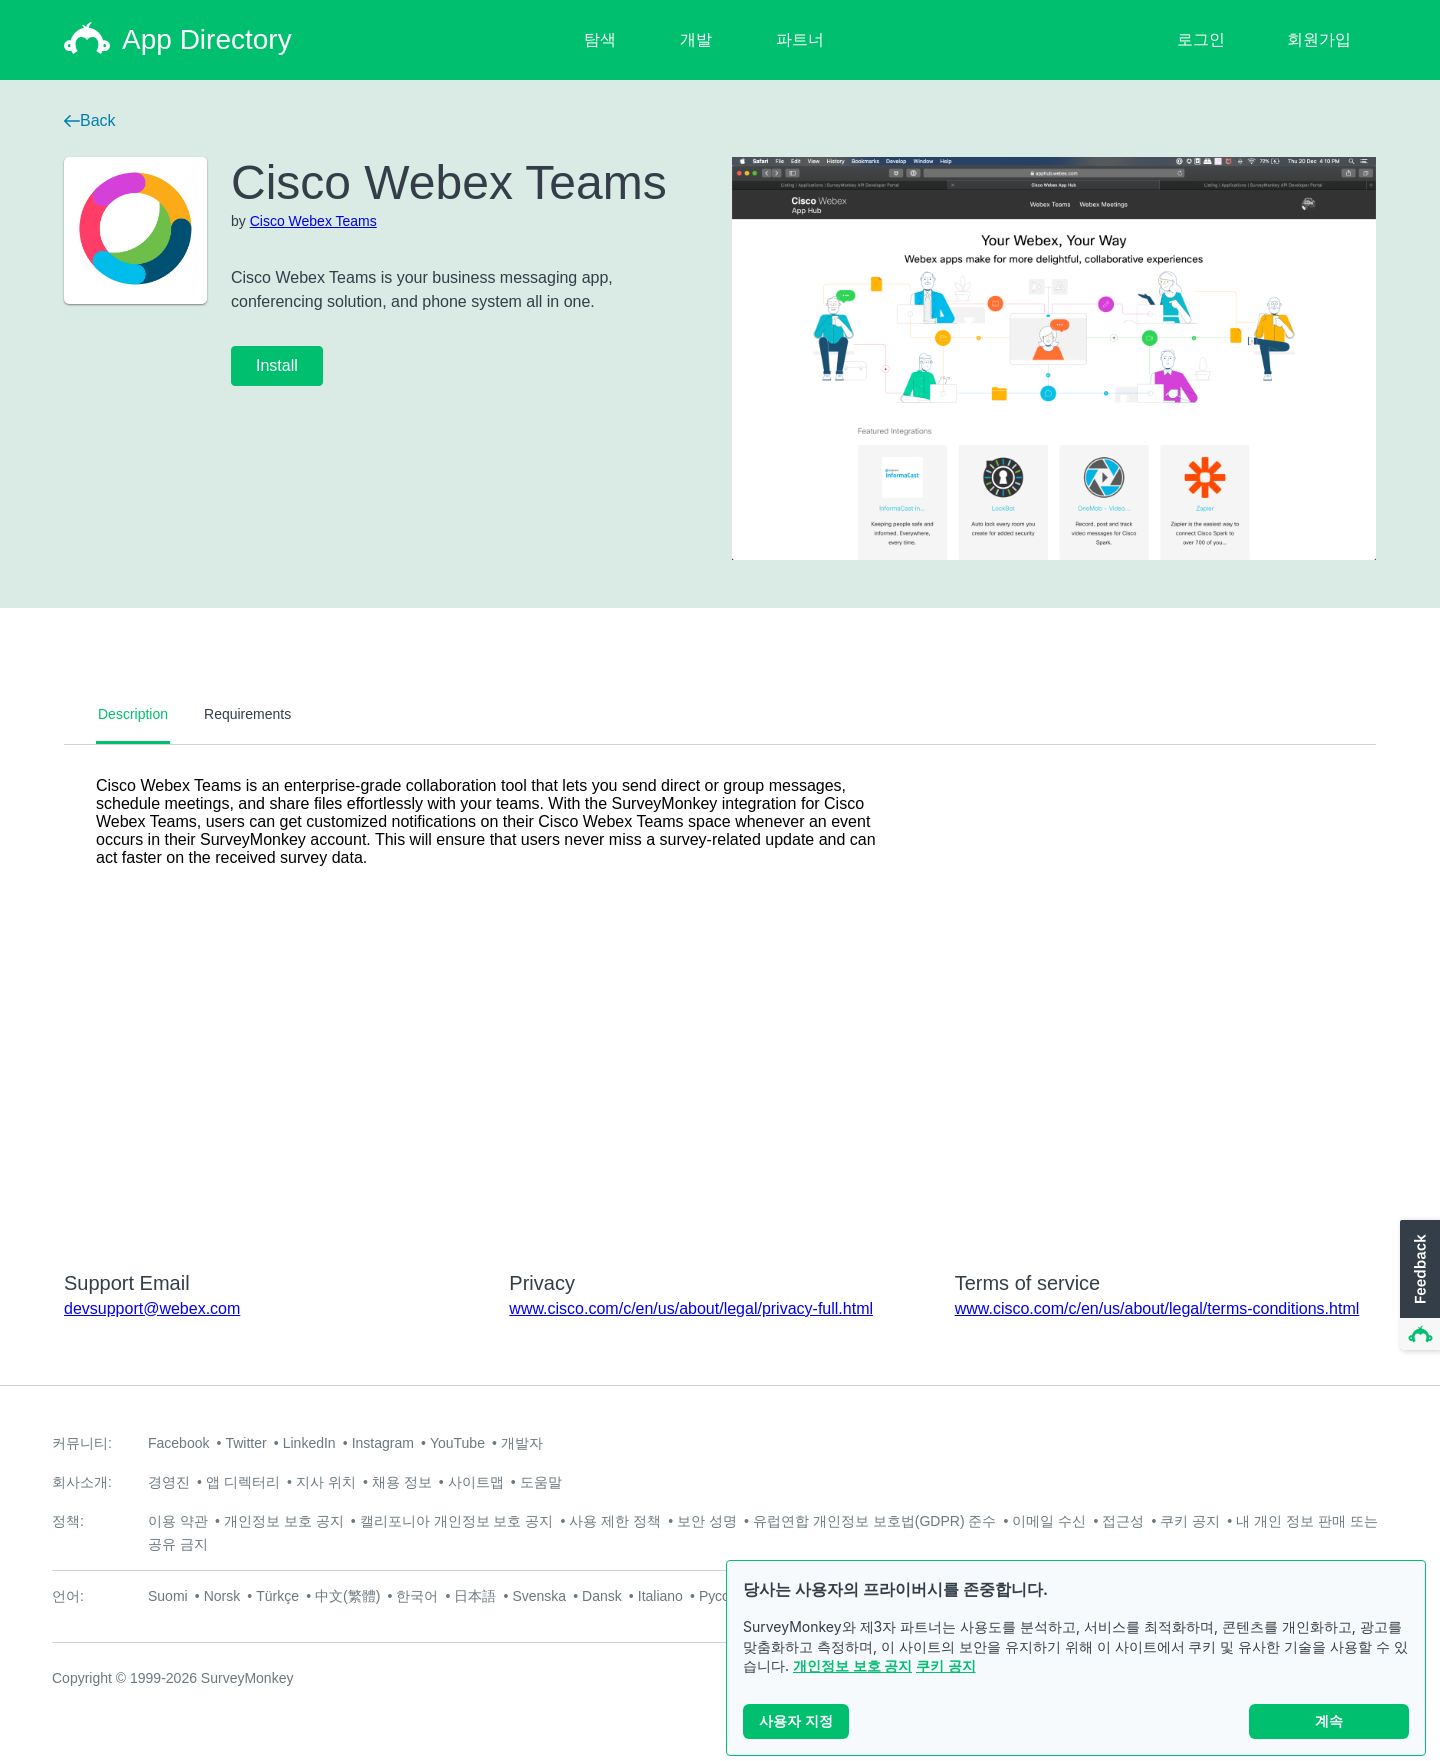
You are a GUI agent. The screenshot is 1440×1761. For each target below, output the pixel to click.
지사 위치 (326, 1482)
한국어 (417, 1596)
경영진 (169, 1482)
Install (277, 365)
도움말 (541, 1482)
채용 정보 (402, 1482)
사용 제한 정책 (615, 1521)
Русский (725, 1596)
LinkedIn (309, 1443)
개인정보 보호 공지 (852, 1665)
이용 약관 (178, 1521)
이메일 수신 (1049, 1521)
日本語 (475, 1596)
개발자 (522, 1443)
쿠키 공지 (946, 1665)
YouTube (457, 1443)
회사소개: (82, 1482)
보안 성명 (707, 1521)
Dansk (602, 1596)
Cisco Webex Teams (313, 221)
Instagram (383, 1443)
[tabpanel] (720, 995)
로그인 (1201, 39)
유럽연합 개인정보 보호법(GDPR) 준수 (874, 1521)
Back (90, 120)
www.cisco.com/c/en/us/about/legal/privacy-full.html (691, 1308)
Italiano (660, 1596)
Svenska (539, 1596)
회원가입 (1319, 39)
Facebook (178, 1443)
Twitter (245, 1443)
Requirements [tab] (247, 714)
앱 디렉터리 (243, 1482)
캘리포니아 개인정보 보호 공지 (457, 1521)
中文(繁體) (347, 1596)
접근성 (1123, 1521)
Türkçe (277, 1596)
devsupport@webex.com (152, 1308)
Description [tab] (133, 714)
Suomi (168, 1596)
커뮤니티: (82, 1443)
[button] (1418, 1286)
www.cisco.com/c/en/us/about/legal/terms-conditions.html (1157, 1308)
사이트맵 (476, 1482)
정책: (68, 1521)
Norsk (222, 1596)
